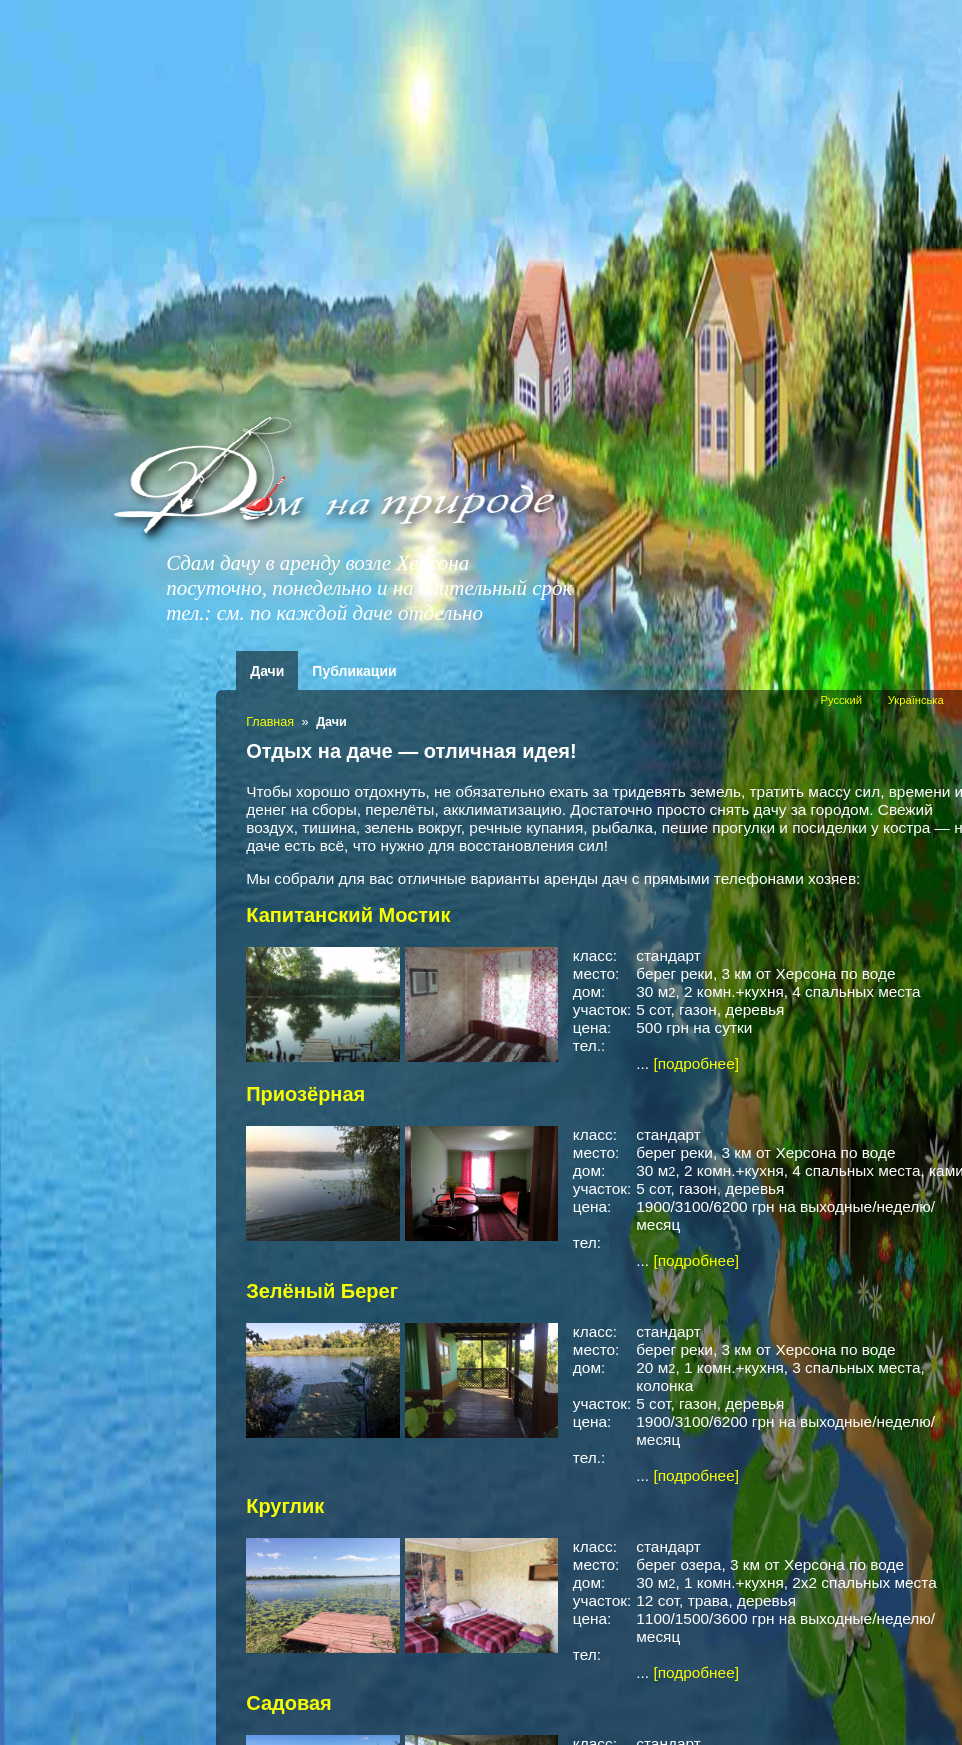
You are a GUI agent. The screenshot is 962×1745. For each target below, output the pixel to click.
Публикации (354, 671)
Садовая (289, 1703)
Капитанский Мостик (348, 915)
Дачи (267, 671)
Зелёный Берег (322, 1291)
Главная (270, 722)
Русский (841, 700)
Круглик (285, 1506)
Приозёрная (305, 1094)
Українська (916, 700)
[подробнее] (696, 1063)
